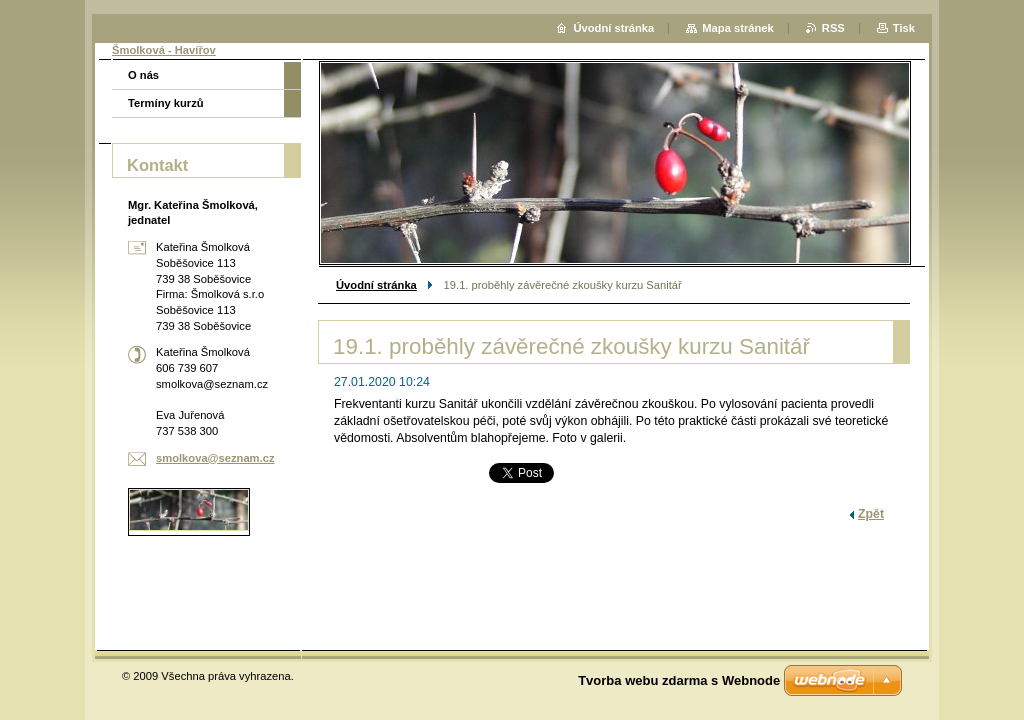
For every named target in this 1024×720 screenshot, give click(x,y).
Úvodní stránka (376, 285)
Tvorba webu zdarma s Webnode (679, 680)
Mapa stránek (738, 28)
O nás (143, 75)
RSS (833, 28)
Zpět (871, 514)
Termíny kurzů (166, 103)
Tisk (904, 28)
